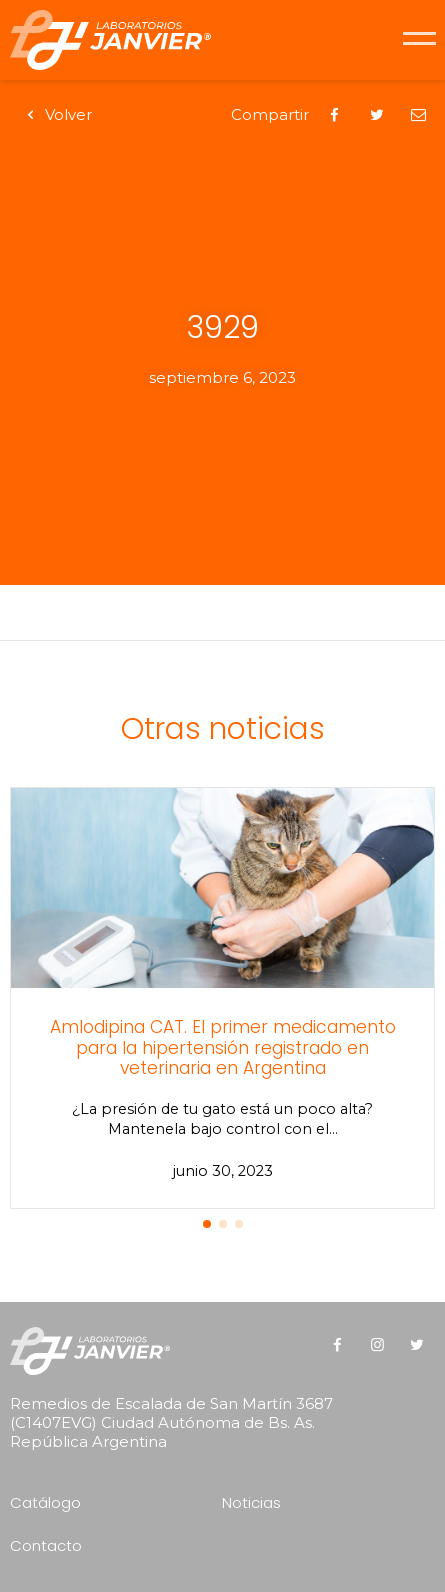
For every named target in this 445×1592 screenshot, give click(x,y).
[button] (207, 1224)
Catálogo (45, 1502)
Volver (56, 114)
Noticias (251, 1502)
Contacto (46, 1545)
